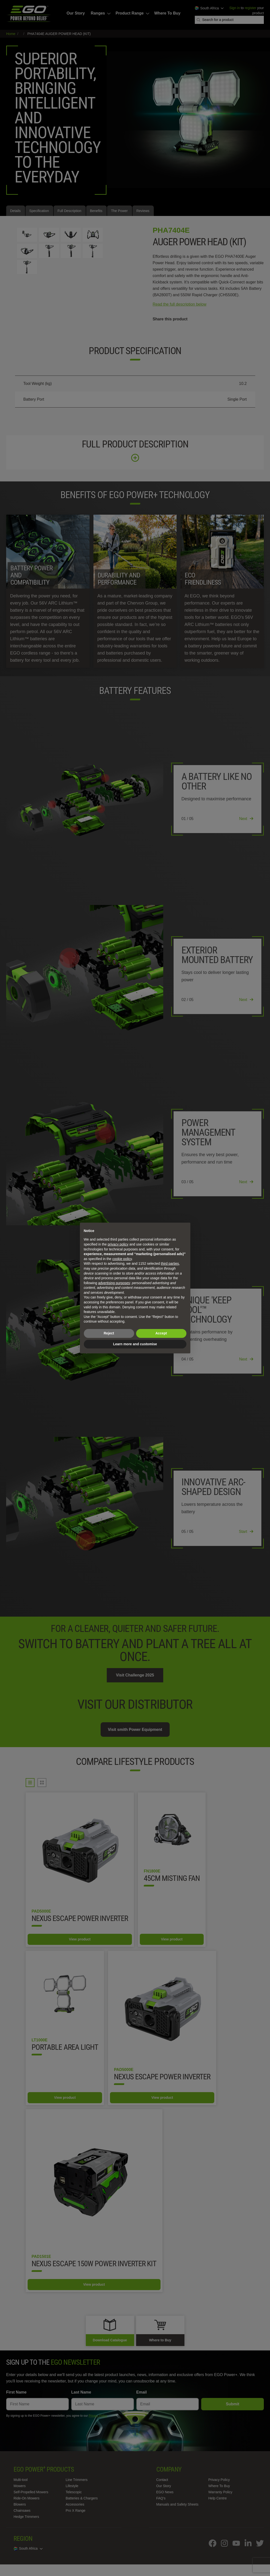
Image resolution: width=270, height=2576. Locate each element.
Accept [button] (161, 1333)
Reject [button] (109, 1333)
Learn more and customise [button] (135, 1344)
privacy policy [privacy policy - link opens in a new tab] (118, 1244)
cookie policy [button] (122, 1259)
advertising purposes (114, 1283)
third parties (170, 1263)
